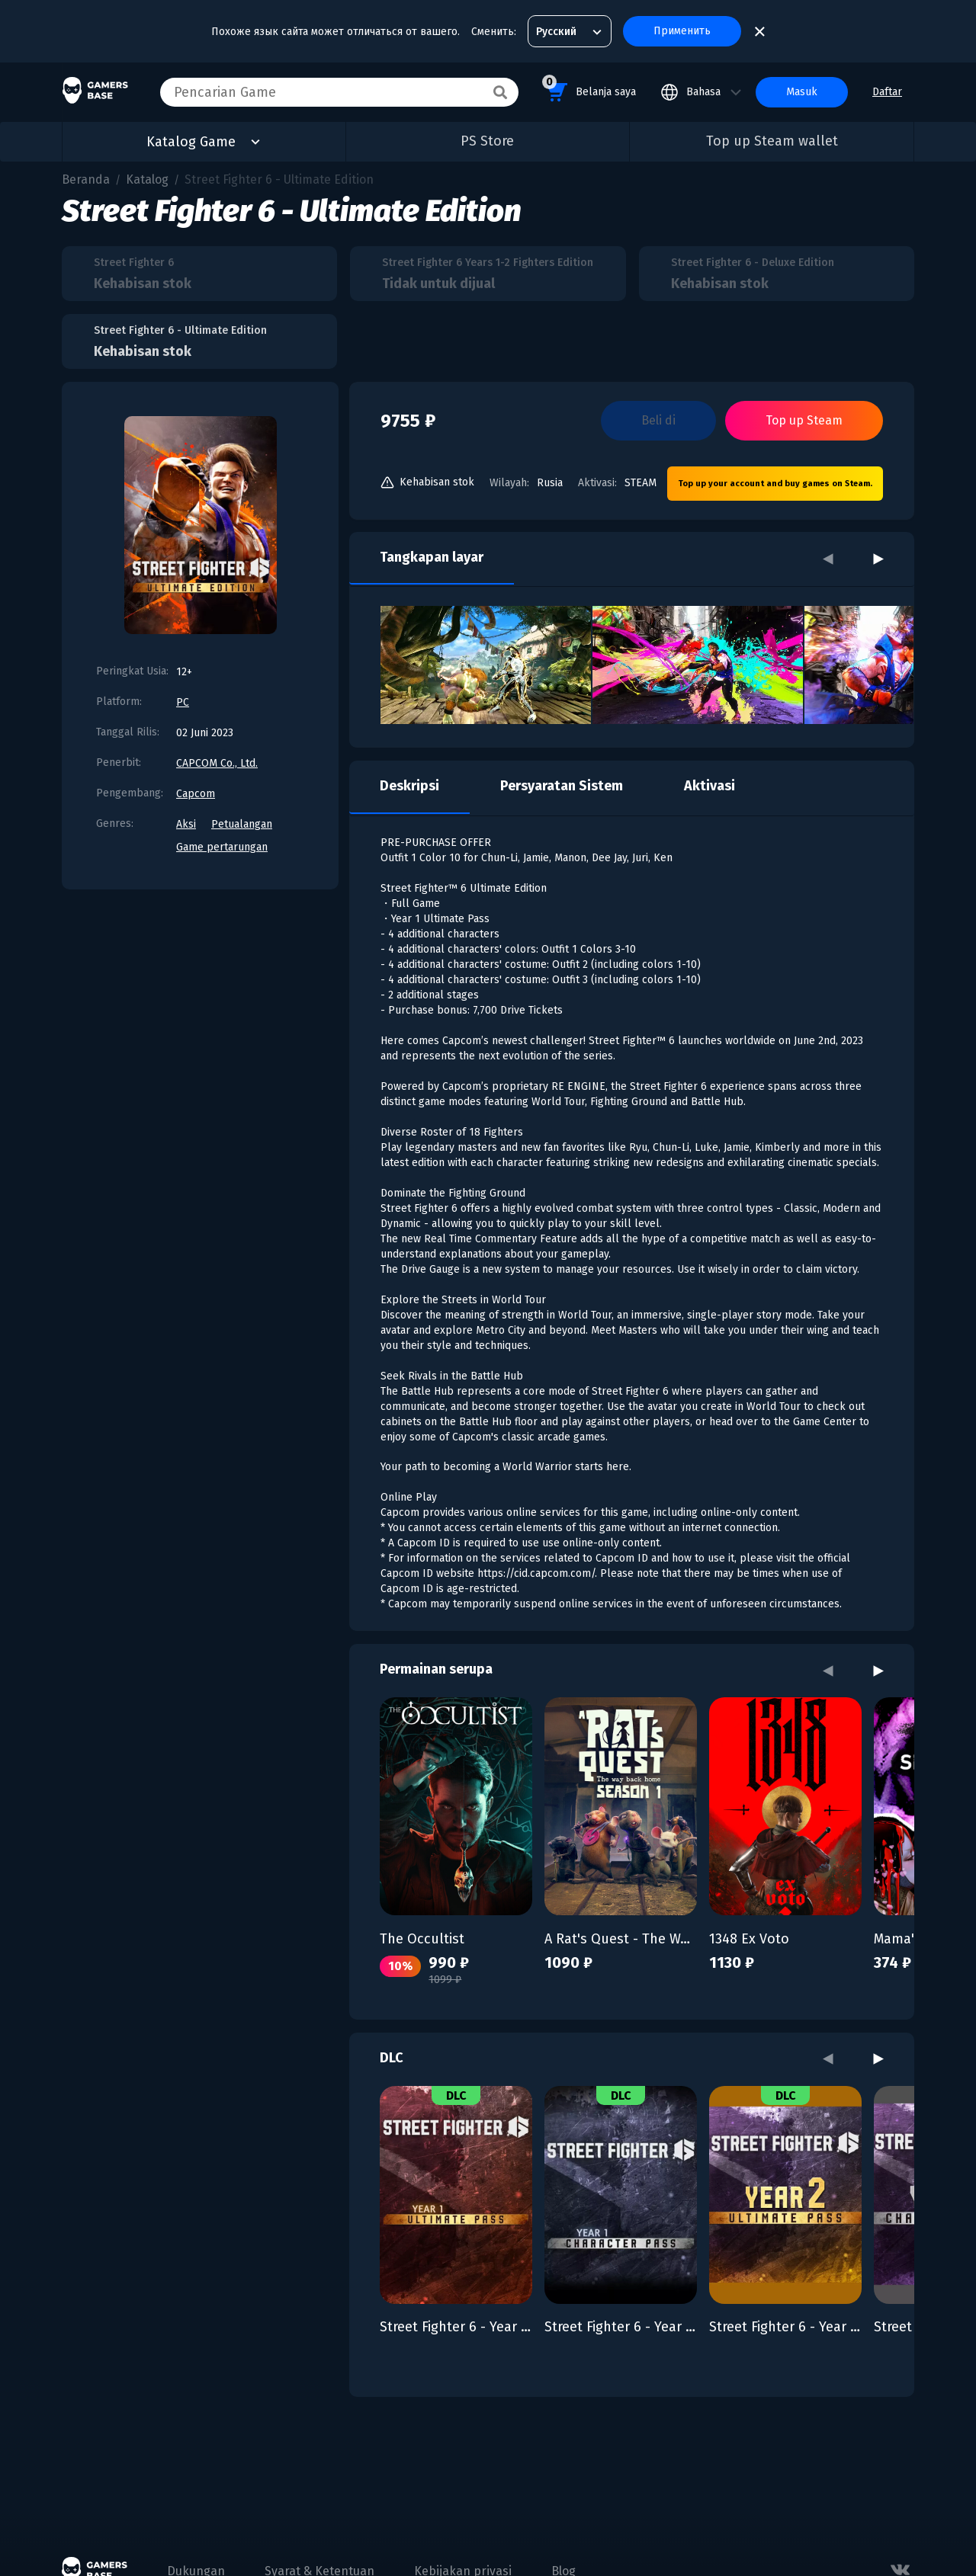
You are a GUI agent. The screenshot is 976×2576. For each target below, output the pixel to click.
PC (182, 702)
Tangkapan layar (431, 557)
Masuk (801, 91)
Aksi (186, 824)
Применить (682, 30)
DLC (391, 2057)
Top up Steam (804, 420)
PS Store (487, 141)
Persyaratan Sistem (561, 785)
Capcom (195, 793)
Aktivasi (709, 785)
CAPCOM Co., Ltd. (217, 763)
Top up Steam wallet (772, 141)
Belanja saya (589, 89)
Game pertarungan (222, 847)
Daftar (887, 91)
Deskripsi (409, 785)
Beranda (86, 179)
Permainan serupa (436, 1669)
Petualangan (241, 824)
